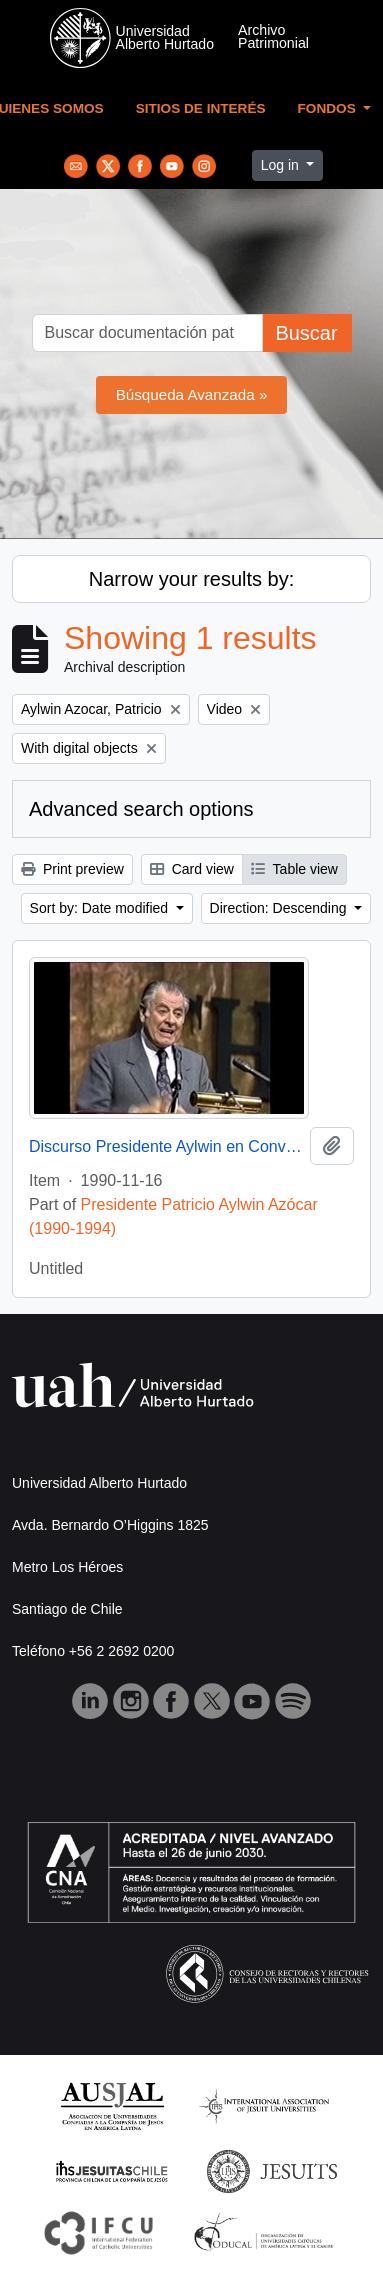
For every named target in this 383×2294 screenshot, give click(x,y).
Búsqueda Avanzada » (192, 394)
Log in (282, 165)
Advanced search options (141, 809)
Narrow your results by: (192, 579)
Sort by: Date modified (101, 908)
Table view (294, 869)
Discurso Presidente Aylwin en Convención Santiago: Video (165, 1146)
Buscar (306, 333)
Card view (192, 869)
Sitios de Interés (201, 108)
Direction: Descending (280, 908)
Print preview (72, 869)
